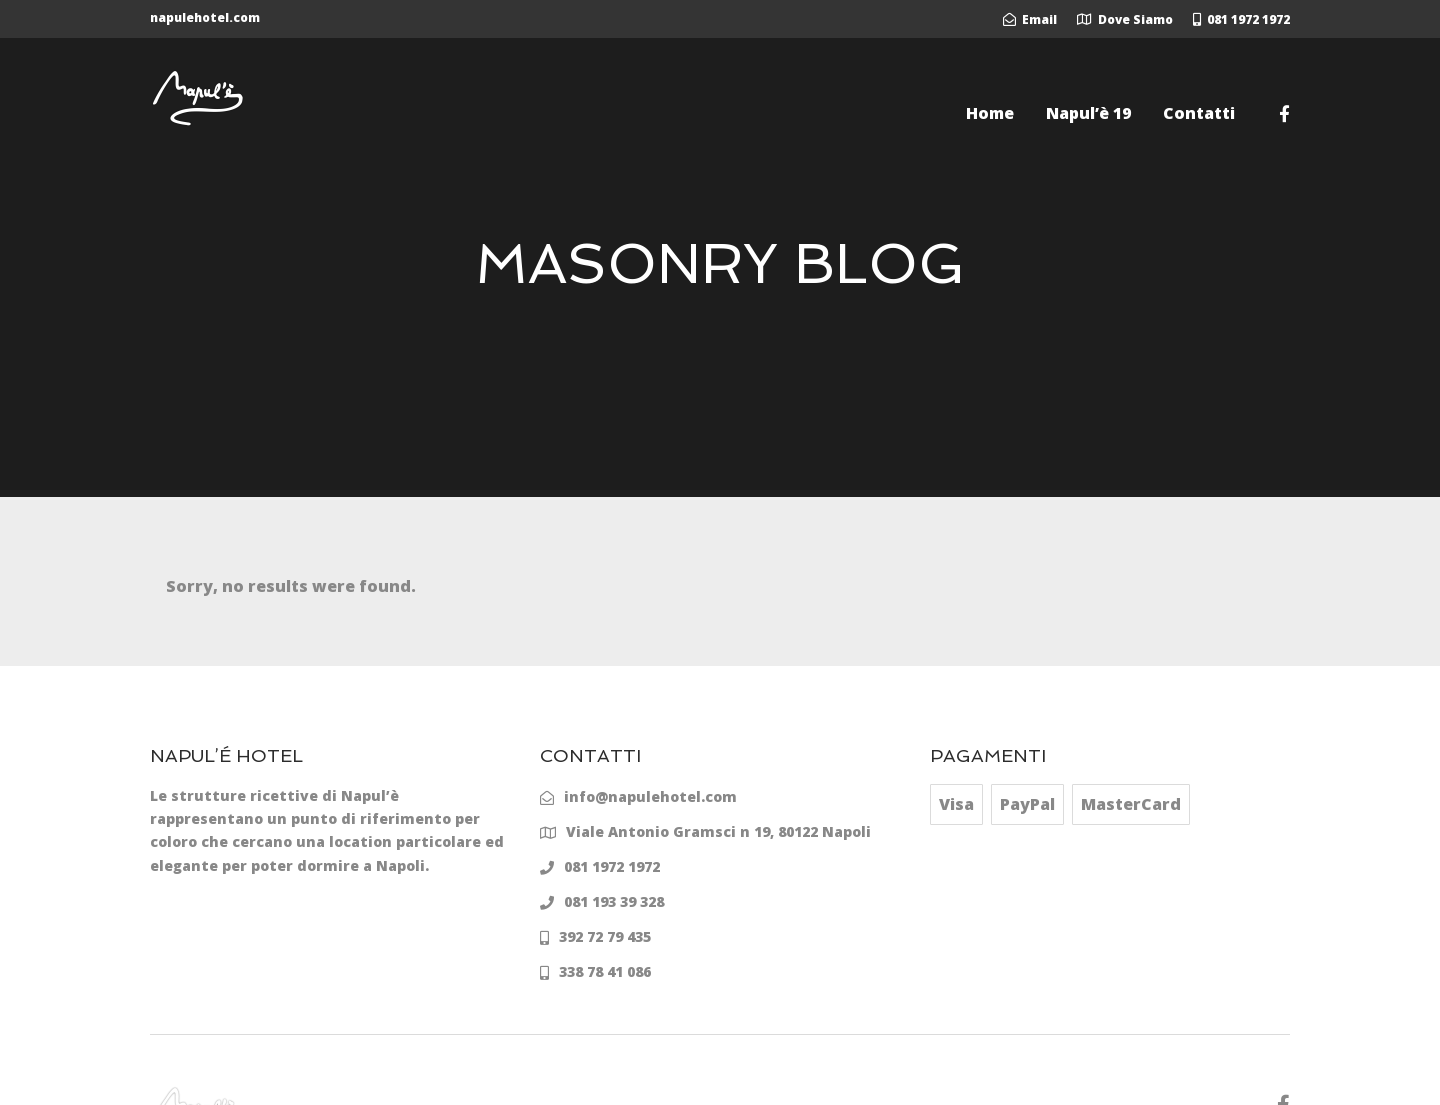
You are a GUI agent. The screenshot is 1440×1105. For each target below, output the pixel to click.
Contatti (1199, 113)
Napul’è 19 (1088, 113)
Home (990, 113)
